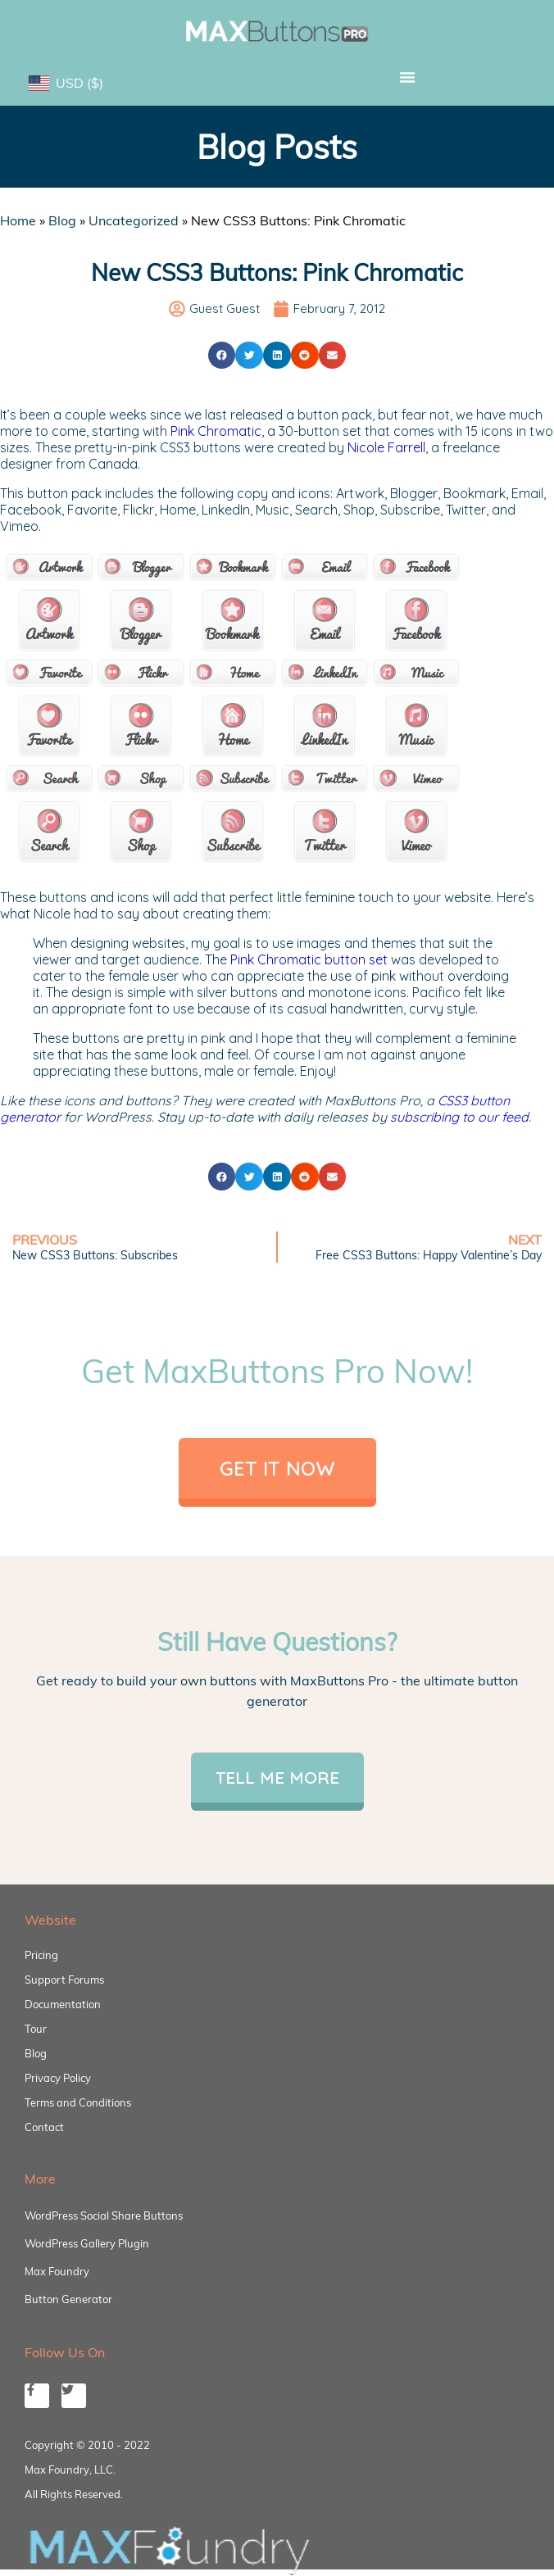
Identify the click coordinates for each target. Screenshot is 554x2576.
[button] (407, 77)
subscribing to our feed (459, 1117)
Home (18, 220)
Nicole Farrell (386, 447)
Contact (44, 2127)
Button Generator (68, 2299)
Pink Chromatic (215, 431)
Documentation (63, 2004)
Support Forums (64, 1979)
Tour (36, 2028)
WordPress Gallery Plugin (87, 2243)
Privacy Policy (58, 2077)
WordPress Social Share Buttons (104, 2215)
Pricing (41, 1954)
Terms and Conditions (78, 2102)
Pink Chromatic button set (309, 959)
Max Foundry (57, 2271)
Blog (62, 220)
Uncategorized (134, 220)
